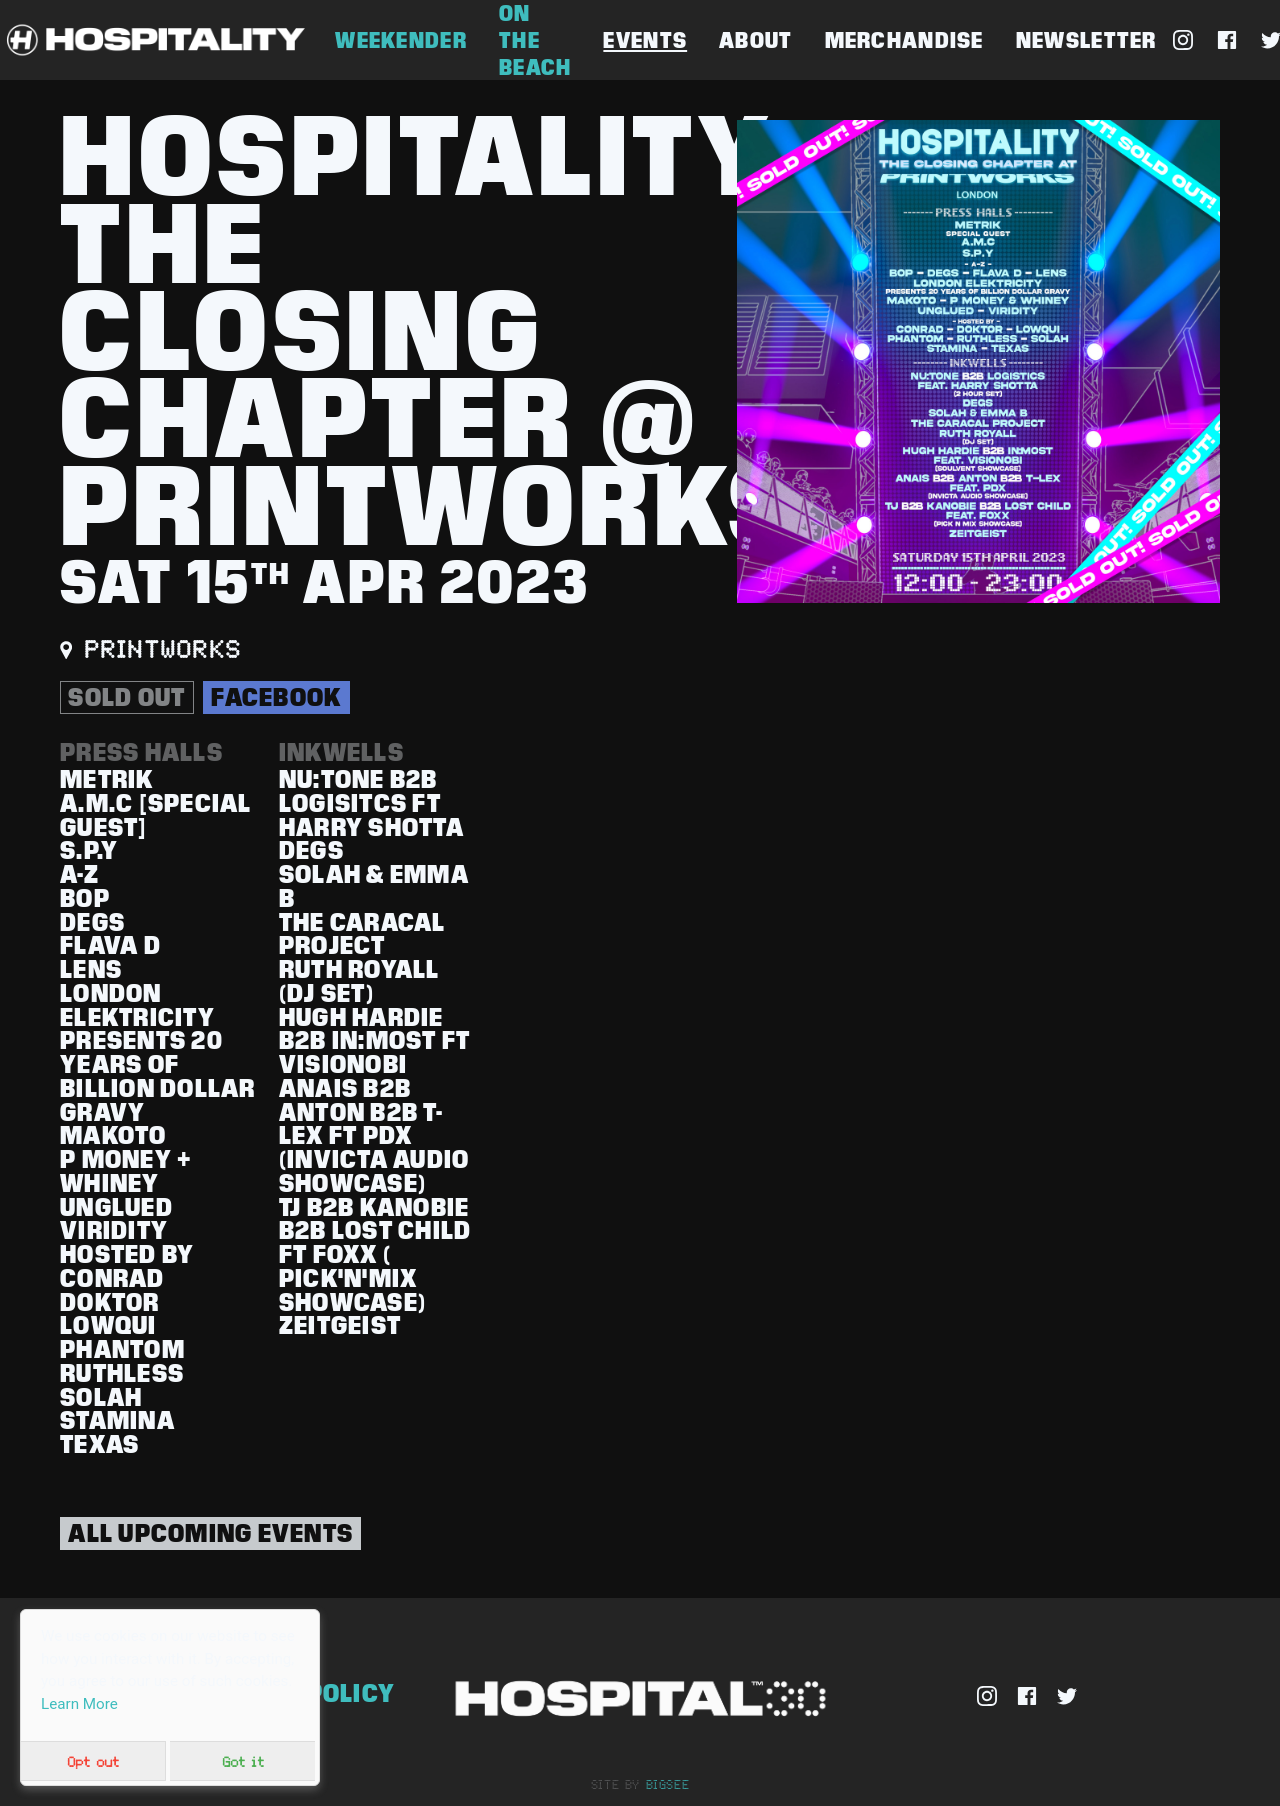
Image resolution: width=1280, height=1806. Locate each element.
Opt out (93, 1761)
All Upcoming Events (210, 1533)
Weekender (401, 40)
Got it (243, 1761)
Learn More (79, 1704)
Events (645, 40)
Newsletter (1086, 40)
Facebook (276, 697)
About (755, 40)
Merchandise (904, 40)
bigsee (668, 1784)
